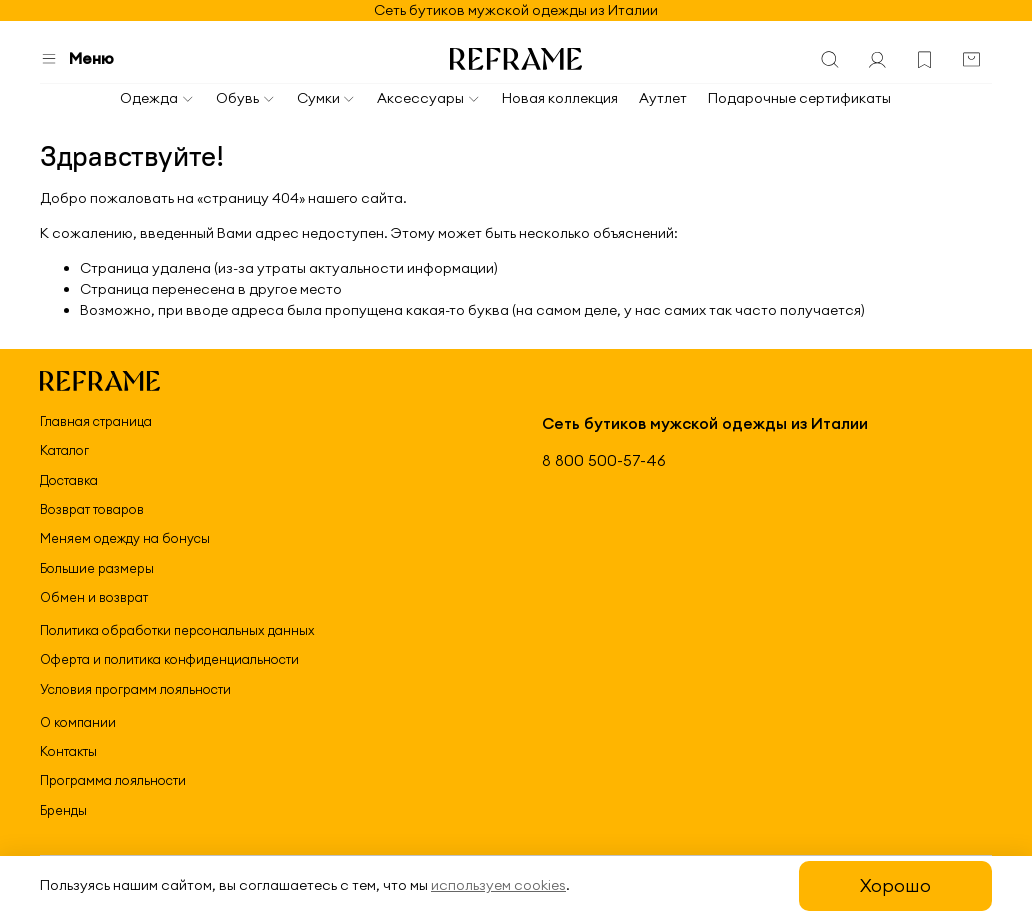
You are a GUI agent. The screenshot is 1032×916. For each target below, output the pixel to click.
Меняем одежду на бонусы (125, 538)
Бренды (63, 810)
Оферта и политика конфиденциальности (169, 659)
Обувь (246, 98)
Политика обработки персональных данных (177, 630)
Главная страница (96, 421)
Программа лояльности (113, 780)
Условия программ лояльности (135, 689)
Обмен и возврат (94, 597)
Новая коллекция (560, 98)
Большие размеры (97, 568)
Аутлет (663, 98)
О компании (78, 722)
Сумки (327, 98)
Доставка (69, 480)
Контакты (68, 751)
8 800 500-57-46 (604, 460)
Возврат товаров (92, 509)
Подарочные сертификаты (799, 98)
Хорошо (895, 885)
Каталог (64, 450)
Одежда (157, 98)
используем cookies (498, 885)
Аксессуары (429, 98)
